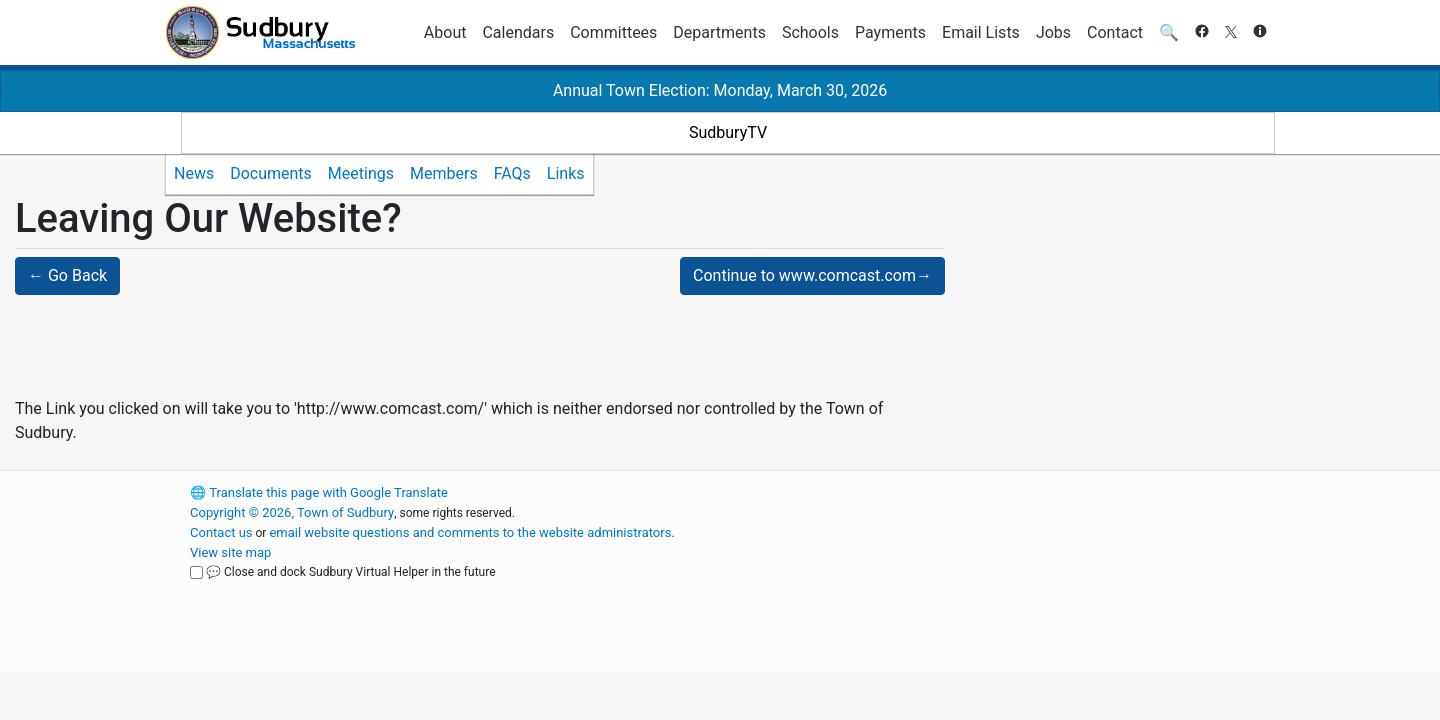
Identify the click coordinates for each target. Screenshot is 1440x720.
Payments (890, 32)
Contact (1115, 32)
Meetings (361, 173)
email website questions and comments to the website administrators (470, 532)
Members (444, 173)
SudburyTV (728, 132)
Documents (271, 173)
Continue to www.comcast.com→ (812, 275)
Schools (810, 32)
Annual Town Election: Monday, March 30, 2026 (720, 90)
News (194, 173)
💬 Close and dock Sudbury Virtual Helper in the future (351, 572)
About (445, 32)
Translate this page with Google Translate (319, 492)
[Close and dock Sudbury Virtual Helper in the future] (196, 572)
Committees (613, 32)
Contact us (221, 532)
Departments (719, 32)
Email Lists (981, 32)
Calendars (518, 32)
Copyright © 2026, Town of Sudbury (292, 512)
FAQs (512, 173)
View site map (230, 552)
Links (566, 173)
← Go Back (67, 275)
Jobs (1053, 32)
